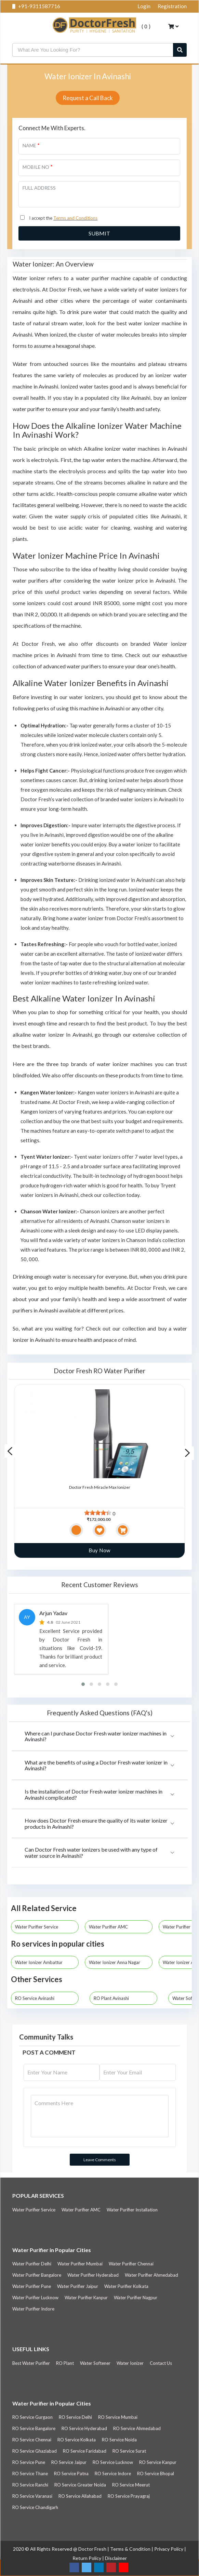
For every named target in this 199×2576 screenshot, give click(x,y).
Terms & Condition (130, 2549)
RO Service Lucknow (113, 2462)
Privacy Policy (169, 2549)
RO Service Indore (113, 2473)
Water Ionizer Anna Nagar (117, 1962)
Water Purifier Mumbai (80, 2263)
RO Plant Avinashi (111, 1998)
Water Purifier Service (39, 1927)
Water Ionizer (130, 2363)
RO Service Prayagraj (129, 2496)
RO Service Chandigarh (35, 2507)
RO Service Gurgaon (32, 2417)
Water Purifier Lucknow (35, 2297)
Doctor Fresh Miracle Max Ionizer (99, 1487)
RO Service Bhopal (155, 2473)
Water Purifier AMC (111, 1927)
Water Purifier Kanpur (86, 2297)
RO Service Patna (71, 2473)
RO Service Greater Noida (80, 2485)
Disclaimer (116, 2558)
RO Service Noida (119, 2439)
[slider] (97, 1512)
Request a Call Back (88, 97)
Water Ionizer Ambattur (41, 1962)
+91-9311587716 (36, 6)
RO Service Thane (30, 2473)
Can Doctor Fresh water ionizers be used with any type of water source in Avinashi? (91, 1852)
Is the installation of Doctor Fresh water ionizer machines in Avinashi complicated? (93, 1794)
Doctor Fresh (92, 2549)
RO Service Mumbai (117, 2417)
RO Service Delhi (75, 2417)
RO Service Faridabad (84, 2451)
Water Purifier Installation (132, 2209)
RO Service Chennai (31, 2439)
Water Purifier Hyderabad (93, 2275)
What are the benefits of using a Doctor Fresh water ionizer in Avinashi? (96, 1765)
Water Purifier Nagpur (135, 2297)
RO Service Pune (28, 2462)
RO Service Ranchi (30, 2485)
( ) (143, 26)
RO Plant (65, 2363)
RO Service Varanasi (32, 2496)
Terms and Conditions (75, 218)
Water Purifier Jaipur (77, 2286)
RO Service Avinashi (34, 1998)
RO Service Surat (129, 2451)
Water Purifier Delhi (31, 2263)
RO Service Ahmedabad (137, 2428)
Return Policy (87, 2558)
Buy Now (99, 1550)
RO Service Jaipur (69, 2462)
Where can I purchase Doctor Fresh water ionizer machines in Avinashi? (96, 1736)
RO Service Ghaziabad (34, 2451)
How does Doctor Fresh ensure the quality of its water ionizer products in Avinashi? (96, 1823)
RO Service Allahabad (80, 2496)
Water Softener (95, 2363)
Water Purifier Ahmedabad (151, 2275)
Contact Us (161, 2363)
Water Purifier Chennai (131, 2263)
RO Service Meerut (131, 2485)
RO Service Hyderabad (84, 2428)
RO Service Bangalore (33, 2428)
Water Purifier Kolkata (126, 2286)
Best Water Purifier (31, 2363)
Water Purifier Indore (33, 2309)
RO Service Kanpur (157, 2462)
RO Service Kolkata (76, 2439)
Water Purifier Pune (31, 2286)
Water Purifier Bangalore (36, 2275)
